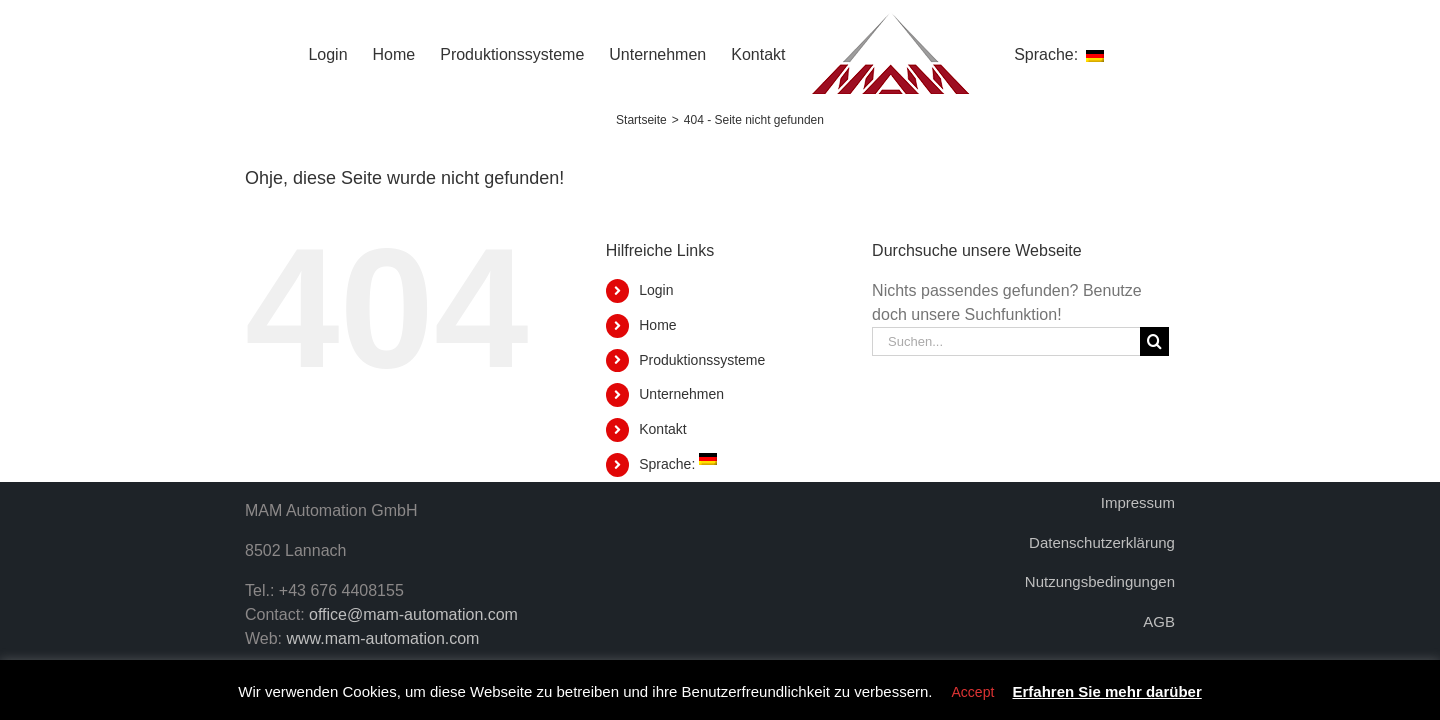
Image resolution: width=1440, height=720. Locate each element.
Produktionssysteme (702, 360)
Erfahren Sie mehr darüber (1107, 691)
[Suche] (1154, 341)
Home (657, 325)
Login (656, 290)
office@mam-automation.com (413, 614)
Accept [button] (973, 692)
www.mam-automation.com (383, 638)
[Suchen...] (1006, 341)
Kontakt (662, 429)
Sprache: (678, 464)
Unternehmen (681, 394)
